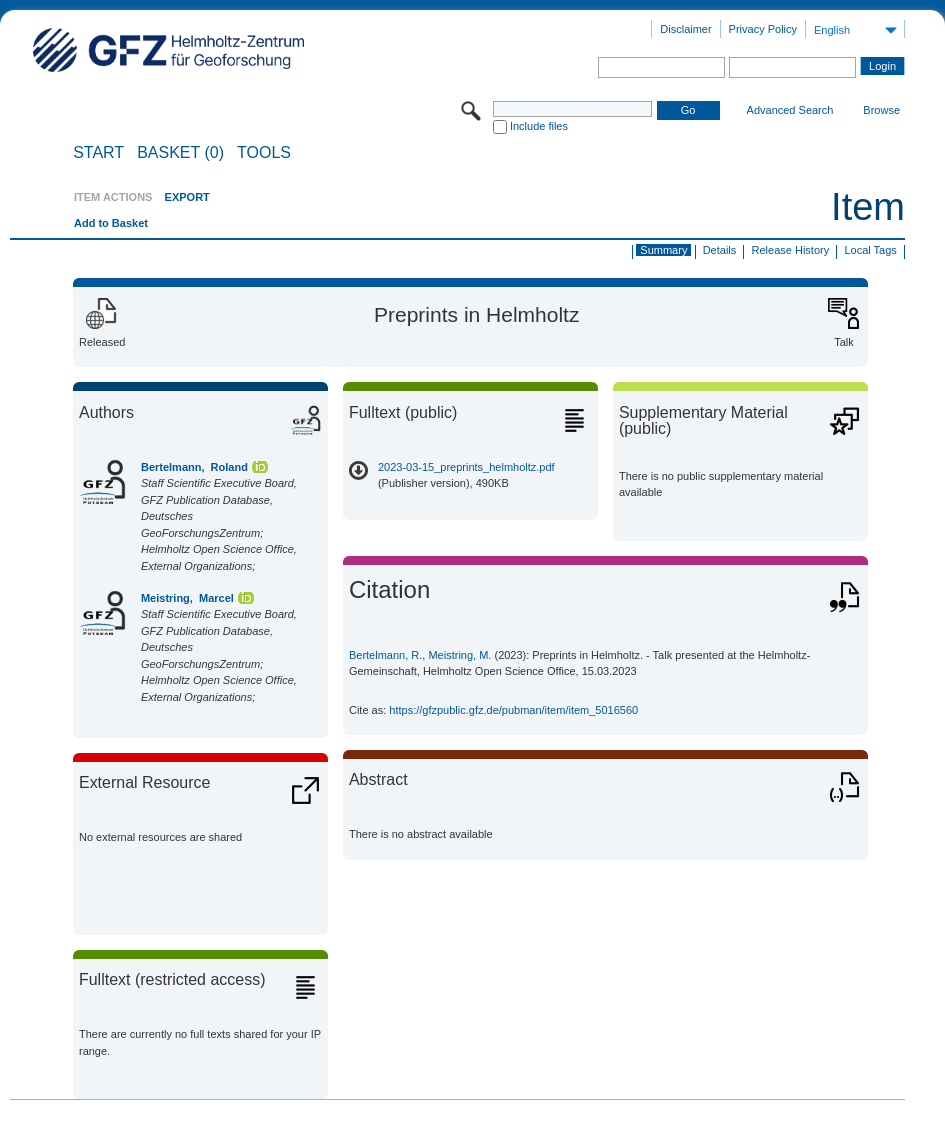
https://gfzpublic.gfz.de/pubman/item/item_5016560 (513, 710)
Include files (539, 126)
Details (720, 250)
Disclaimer (685, 29)
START (98, 153)
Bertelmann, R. (385, 655)
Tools (264, 153)
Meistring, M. (459, 655)
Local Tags (870, 250)
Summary (663, 250)
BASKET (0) (180, 153)
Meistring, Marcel (187, 598)
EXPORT (187, 197)
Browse (881, 110)
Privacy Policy (763, 29)
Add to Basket (111, 223)
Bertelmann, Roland (194, 467)
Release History (791, 250)
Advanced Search (790, 110)
